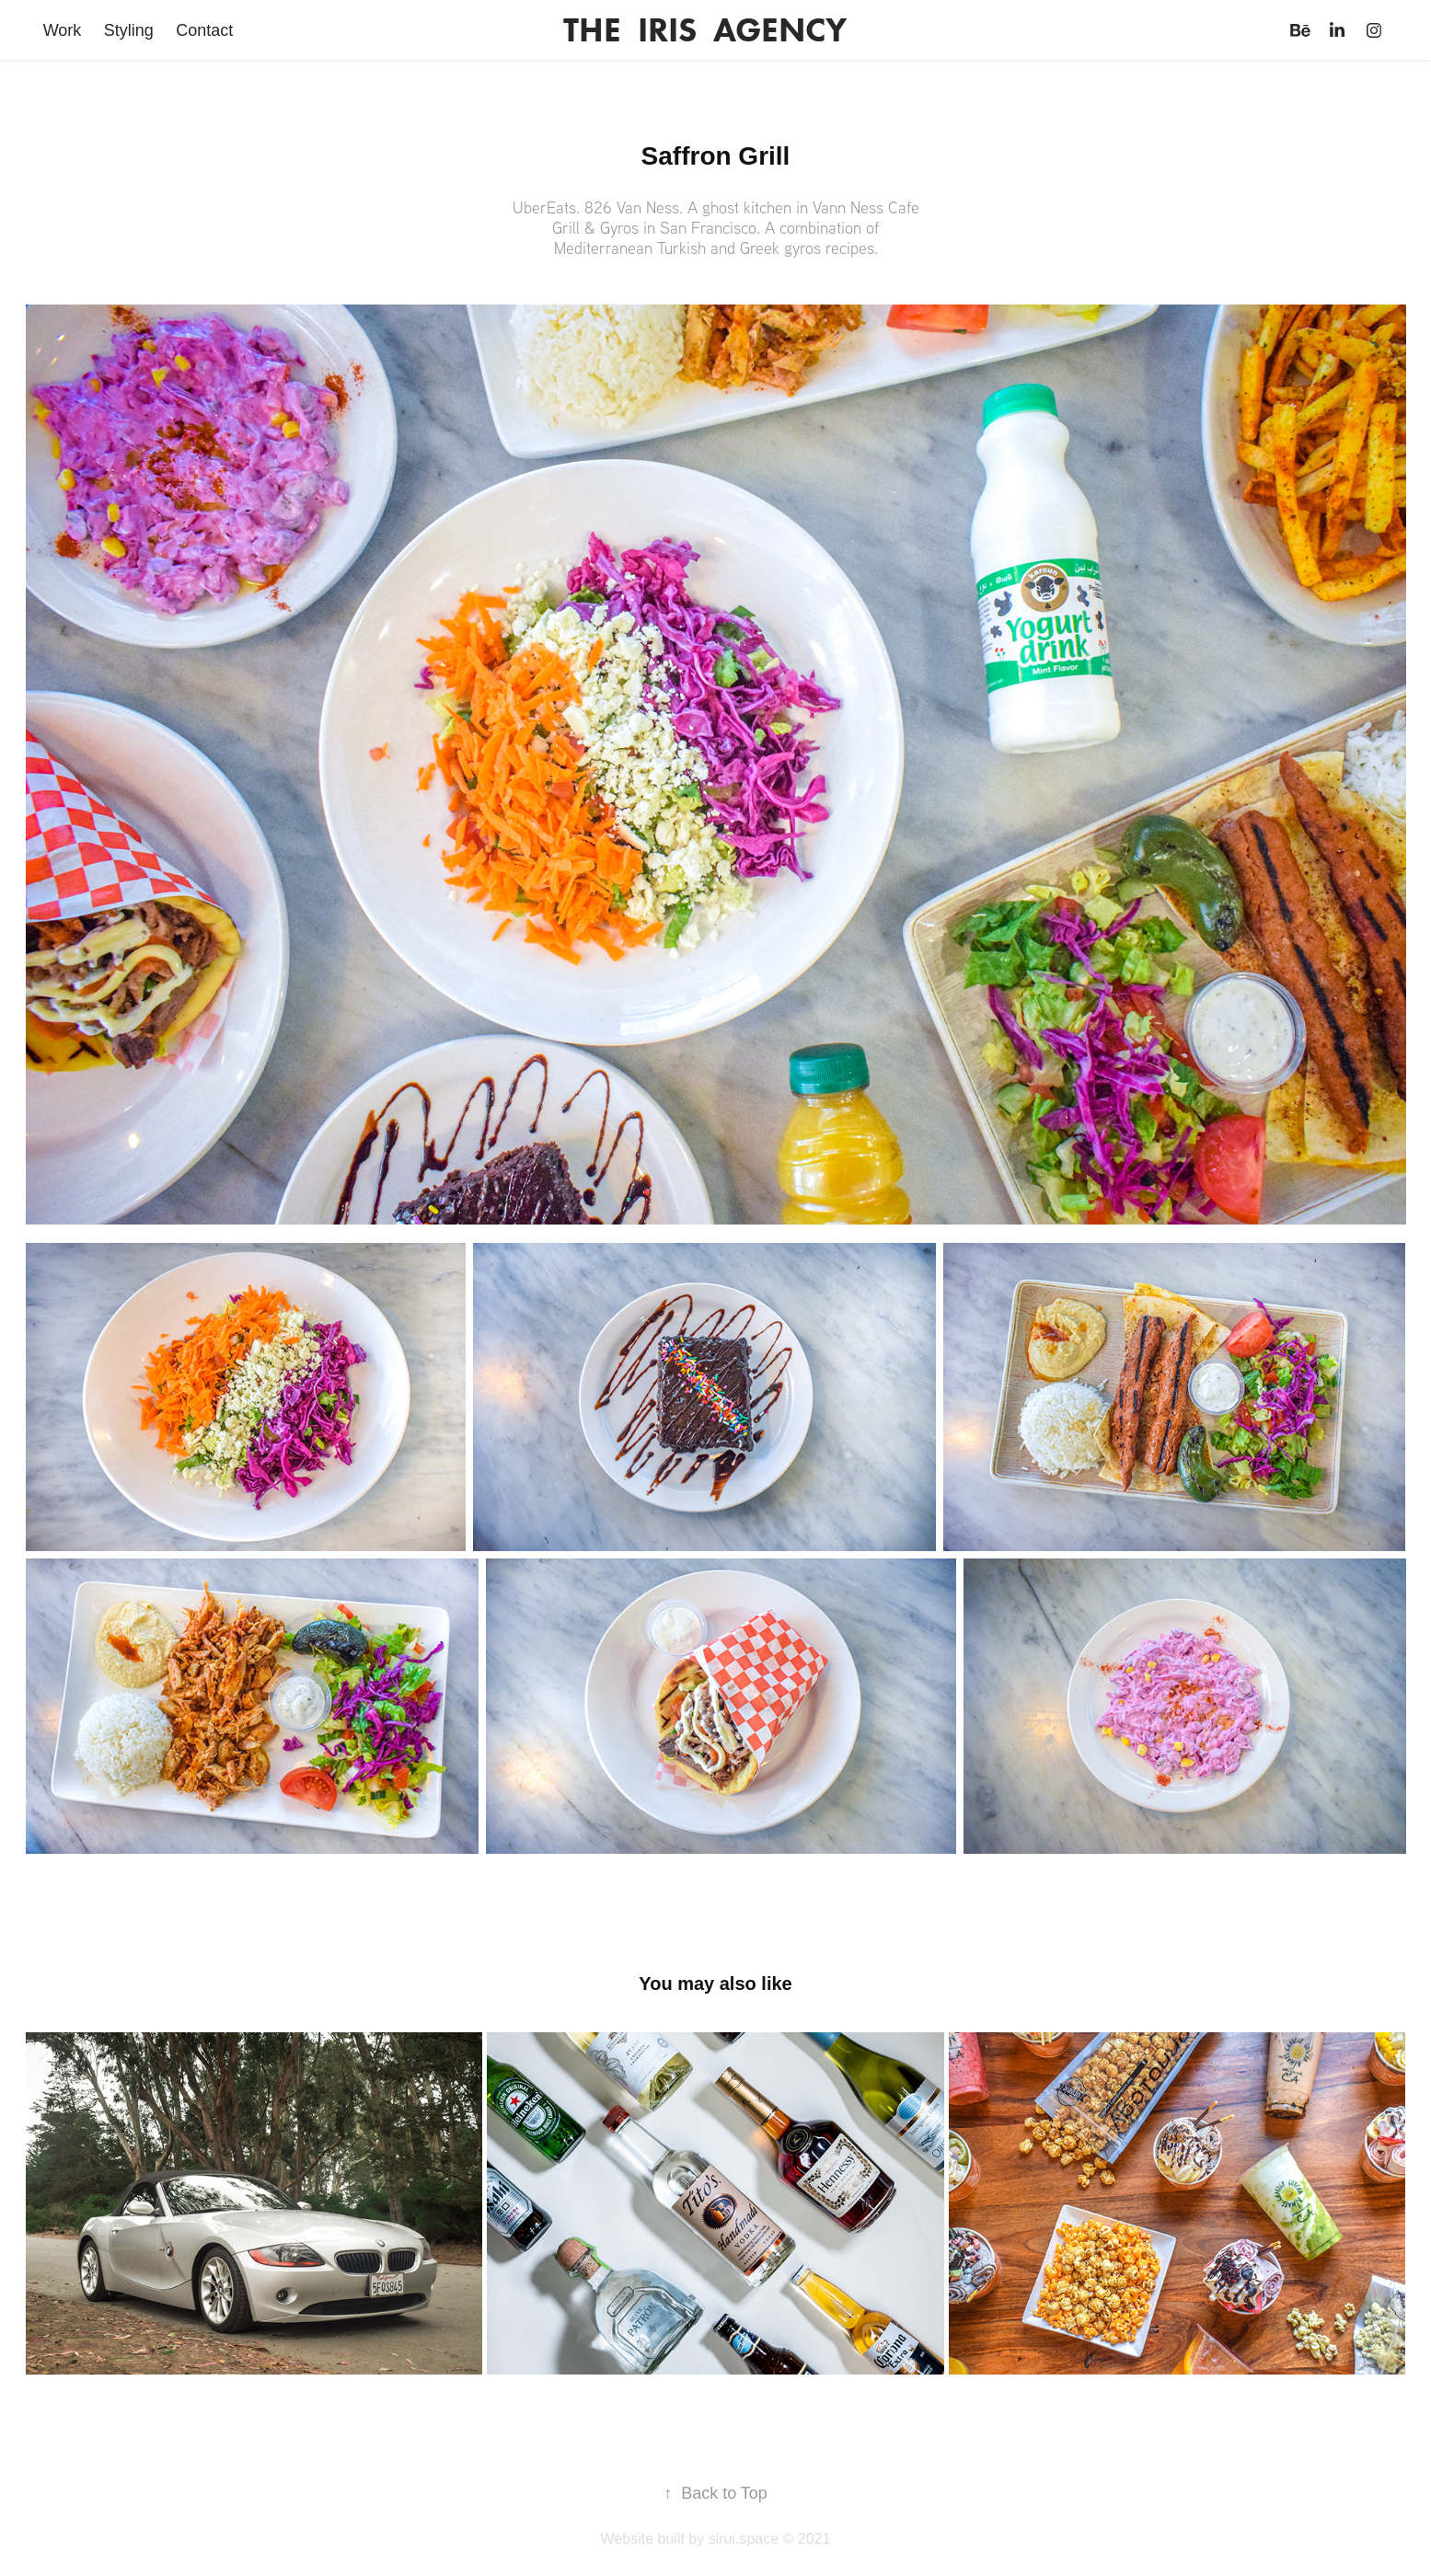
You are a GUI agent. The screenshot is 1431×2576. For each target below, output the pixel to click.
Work (62, 30)
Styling (129, 30)
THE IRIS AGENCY (705, 30)
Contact (204, 30)
